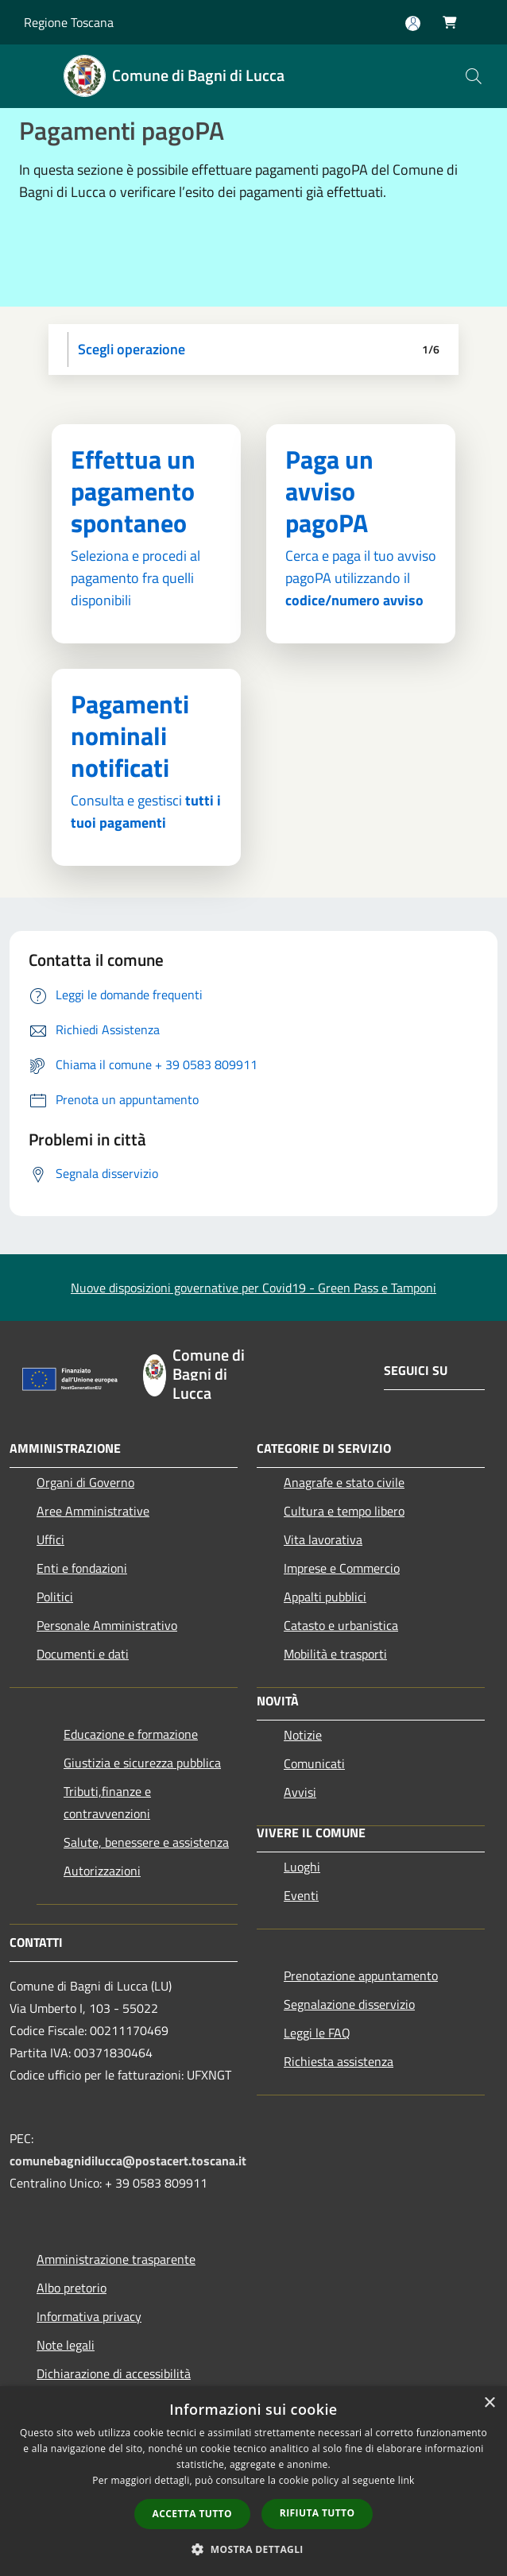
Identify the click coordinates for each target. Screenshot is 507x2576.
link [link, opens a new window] (406, 2480)
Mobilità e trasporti (335, 1653)
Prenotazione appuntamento (361, 1975)
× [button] (489, 2403)
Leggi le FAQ (317, 2032)
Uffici (50, 1539)
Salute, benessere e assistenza (146, 1842)
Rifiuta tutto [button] (317, 2513)
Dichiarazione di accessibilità (114, 2373)
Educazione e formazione (131, 1734)
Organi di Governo (85, 1482)
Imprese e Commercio (342, 1568)
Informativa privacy (89, 2316)
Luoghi (302, 1866)
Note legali (66, 2344)
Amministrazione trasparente (116, 2259)
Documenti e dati (83, 1653)
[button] (253, 2549)
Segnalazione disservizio (349, 2004)
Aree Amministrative (93, 1510)
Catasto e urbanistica (341, 1625)
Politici (55, 1596)
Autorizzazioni (102, 1870)
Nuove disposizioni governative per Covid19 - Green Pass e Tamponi (253, 1287)
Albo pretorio (71, 2287)
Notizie (303, 1734)
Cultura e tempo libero (344, 1510)
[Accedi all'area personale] (413, 23)
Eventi (301, 1895)
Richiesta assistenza (338, 2061)
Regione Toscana (69, 22)
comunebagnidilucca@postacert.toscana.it (128, 2160)
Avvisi (300, 1792)
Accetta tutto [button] (192, 2513)
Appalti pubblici (325, 1596)
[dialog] (253, 2481)
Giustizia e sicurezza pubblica (142, 1762)
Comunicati (314, 1763)
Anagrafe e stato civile (344, 1482)
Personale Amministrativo (107, 1625)
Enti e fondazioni (82, 1568)
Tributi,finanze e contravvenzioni (107, 1802)
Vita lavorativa (323, 1539)
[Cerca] (473, 76)
